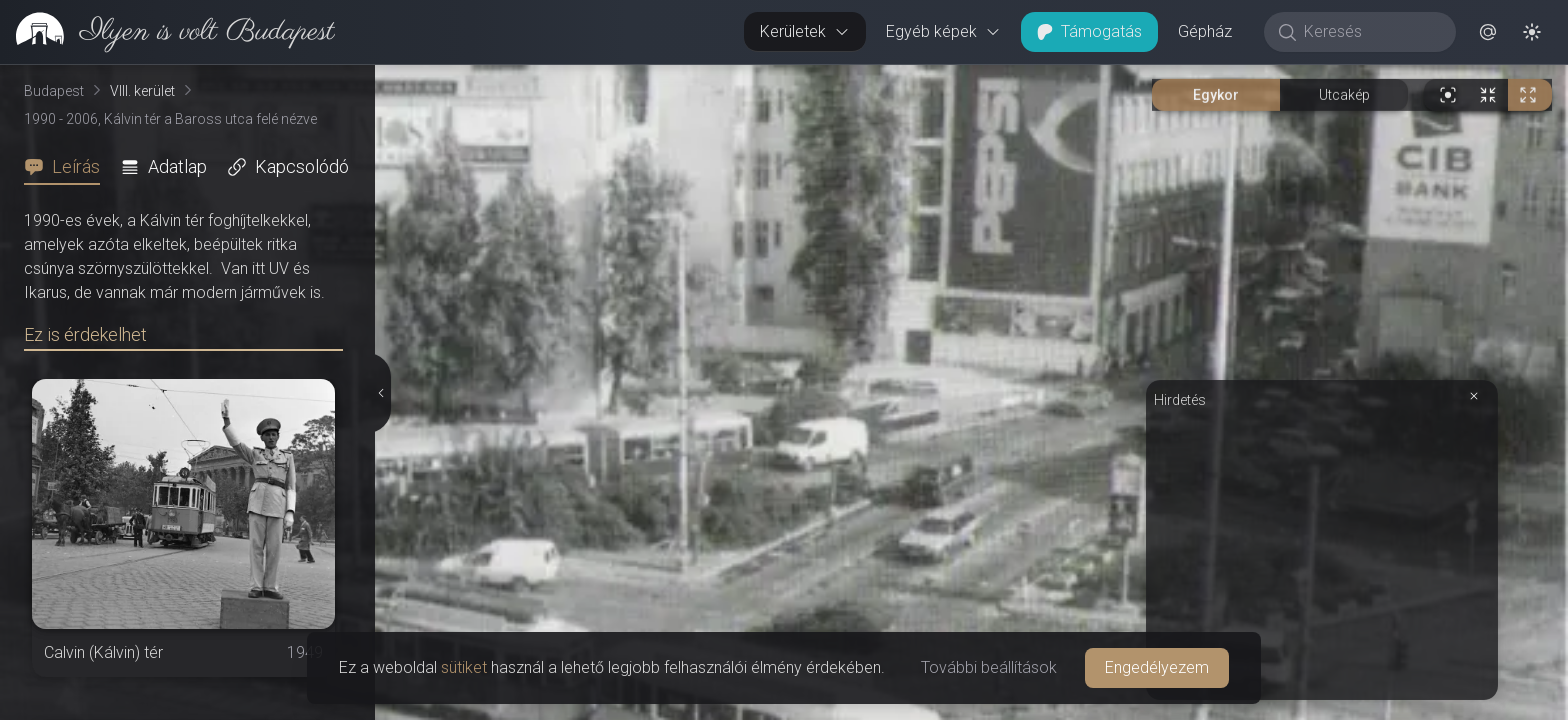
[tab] (68, 167)
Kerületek (805, 31)
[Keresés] (1370, 32)
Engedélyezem (1157, 667)
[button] (1488, 32)
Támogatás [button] (1089, 31)
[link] (167, 32)
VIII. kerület (142, 91)
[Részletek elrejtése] (382, 393)
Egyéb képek (943, 31)
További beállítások (989, 667)
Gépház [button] (1205, 31)
